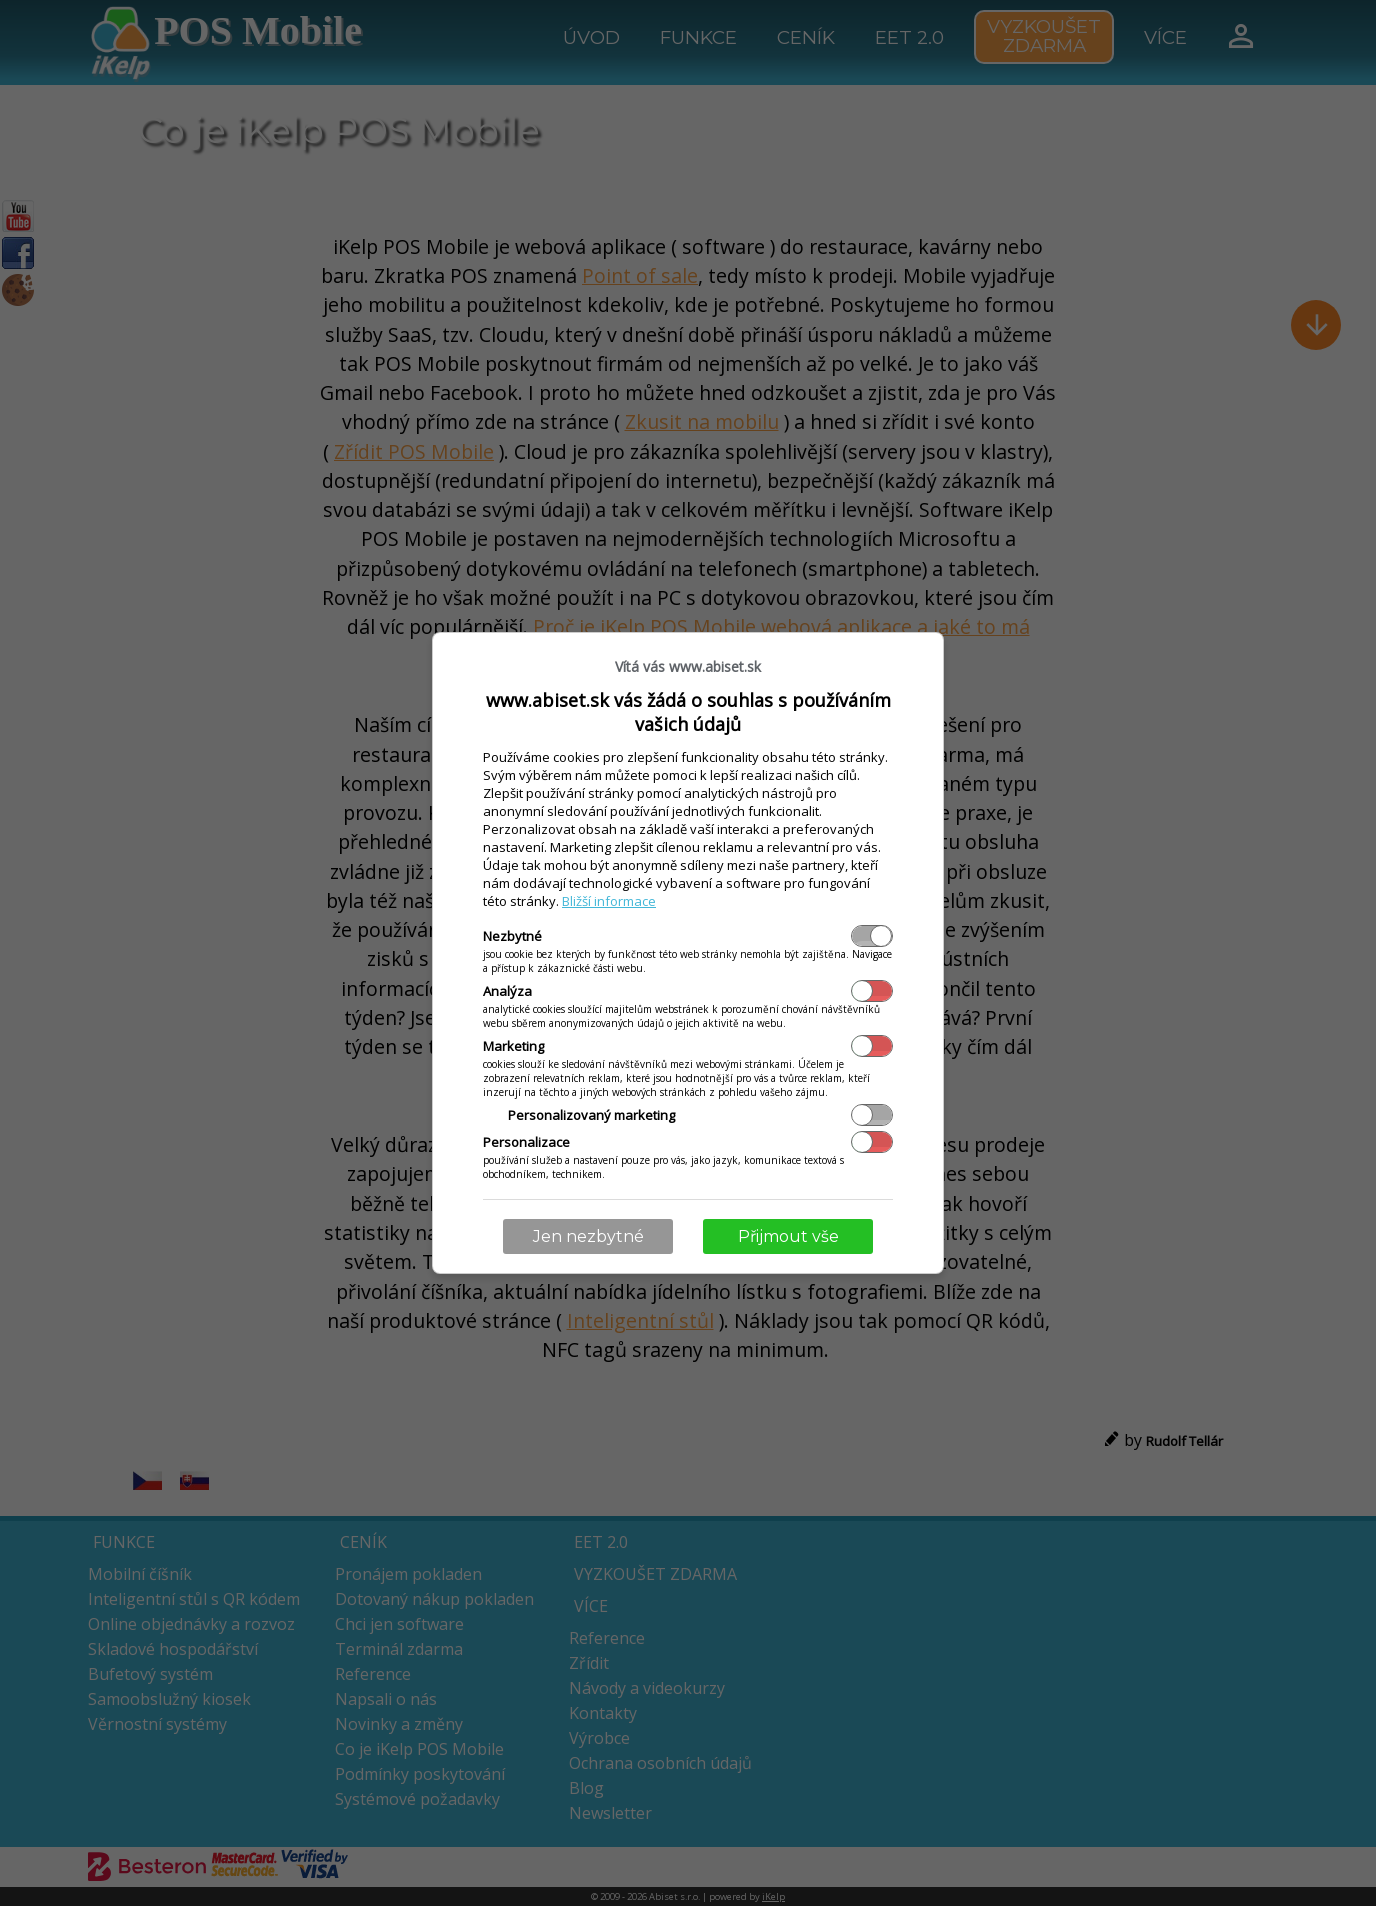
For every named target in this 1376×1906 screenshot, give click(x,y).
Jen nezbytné (588, 1236)
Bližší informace (609, 901)
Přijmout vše (788, 1236)
